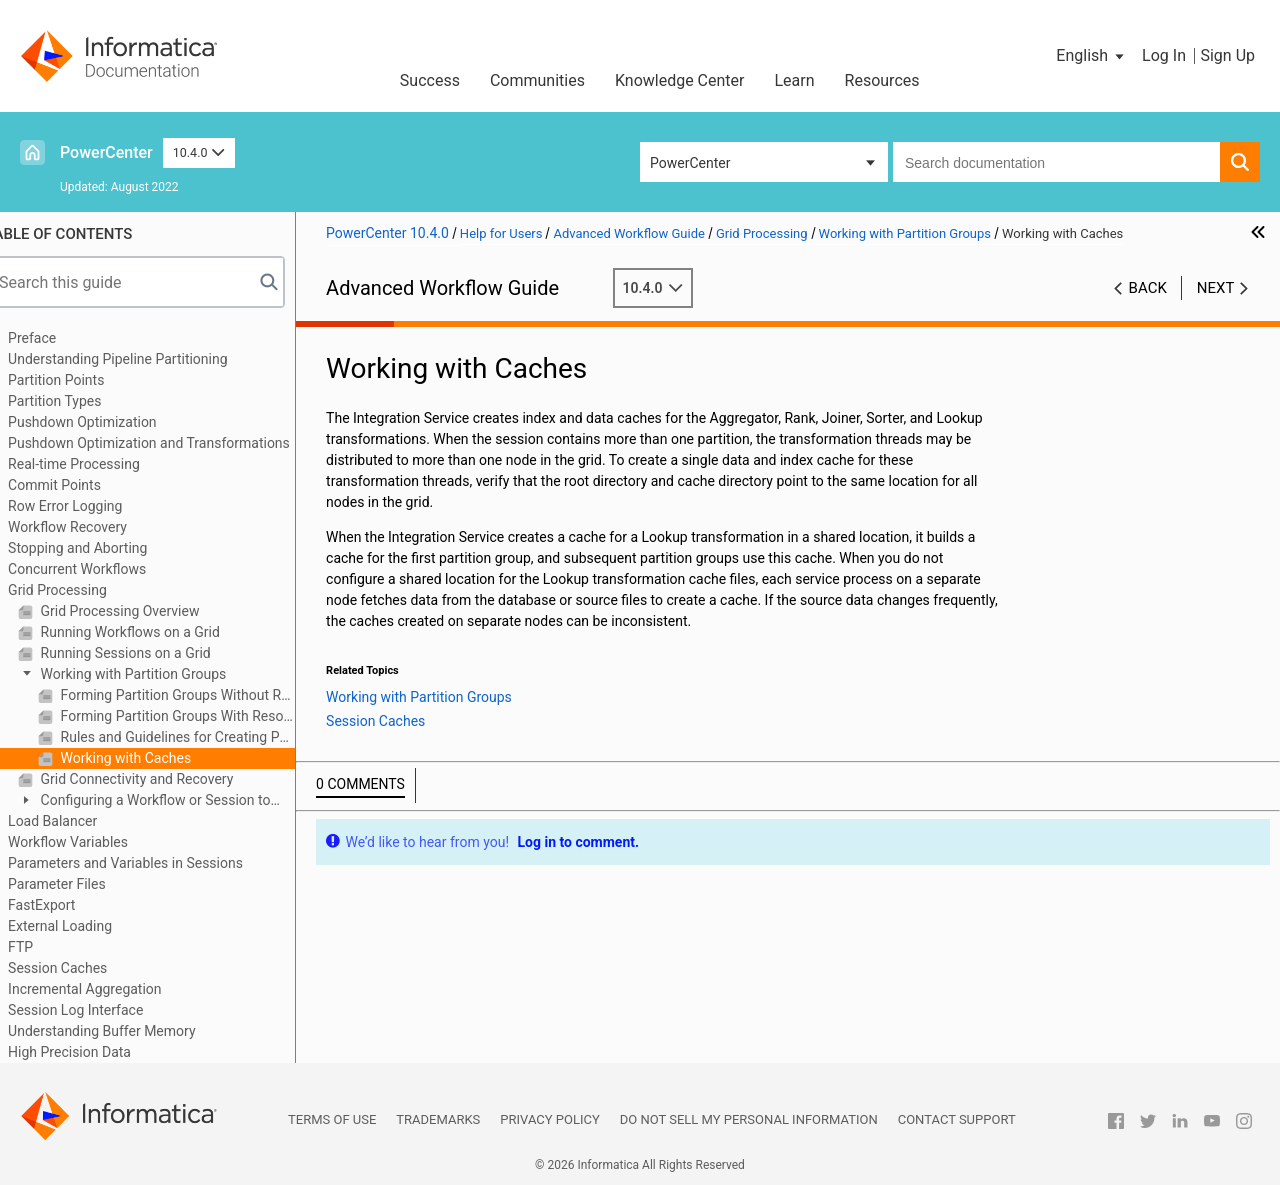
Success (430, 80)
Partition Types (79, 401)
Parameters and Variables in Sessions (150, 863)
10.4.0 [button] (199, 152)
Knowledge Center (680, 80)
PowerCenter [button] (690, 163)
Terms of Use (332, 1119)
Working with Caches (149, 758)
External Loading (85, 926)
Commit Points (79, 485)
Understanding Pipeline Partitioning (143, 359)
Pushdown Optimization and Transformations (174, 443)
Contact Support (957, 1119)
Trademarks (438, 1119)
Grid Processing (82, 590)
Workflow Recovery (92, 527)
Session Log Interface (100, 1010)
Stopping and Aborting (102, 548)
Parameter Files (82, 884)
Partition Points (81, 380)
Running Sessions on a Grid (149, 653)
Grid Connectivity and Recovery (160, 779)
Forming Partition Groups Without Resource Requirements (201, 695)
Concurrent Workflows (102, 569)
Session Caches (82, 968)
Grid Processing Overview (143, 611)
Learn (795, 80)
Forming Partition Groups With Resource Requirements (201, 716)
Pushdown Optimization (107, 422)
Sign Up (1227, 55)
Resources (882, 80)
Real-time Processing (99, 464)
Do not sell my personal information (749, 1119)
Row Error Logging (90, 506)
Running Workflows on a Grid (153, 632)
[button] (1091, 56)
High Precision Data (94, 1052)
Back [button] (1148, 288)
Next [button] (1216, 288)
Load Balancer (77, 821)
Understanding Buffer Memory (126, 1031)
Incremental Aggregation (109, 989)
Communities (537, 80)
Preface (57, 338)
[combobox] (1056, 162)
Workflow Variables (93, 842)
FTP (45, 947)
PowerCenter (106, 152)
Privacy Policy (549, 1119)
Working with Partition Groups (156, 674)
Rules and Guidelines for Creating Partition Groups (201, 737)
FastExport (66, 905)
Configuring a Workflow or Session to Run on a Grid (169, 801)
